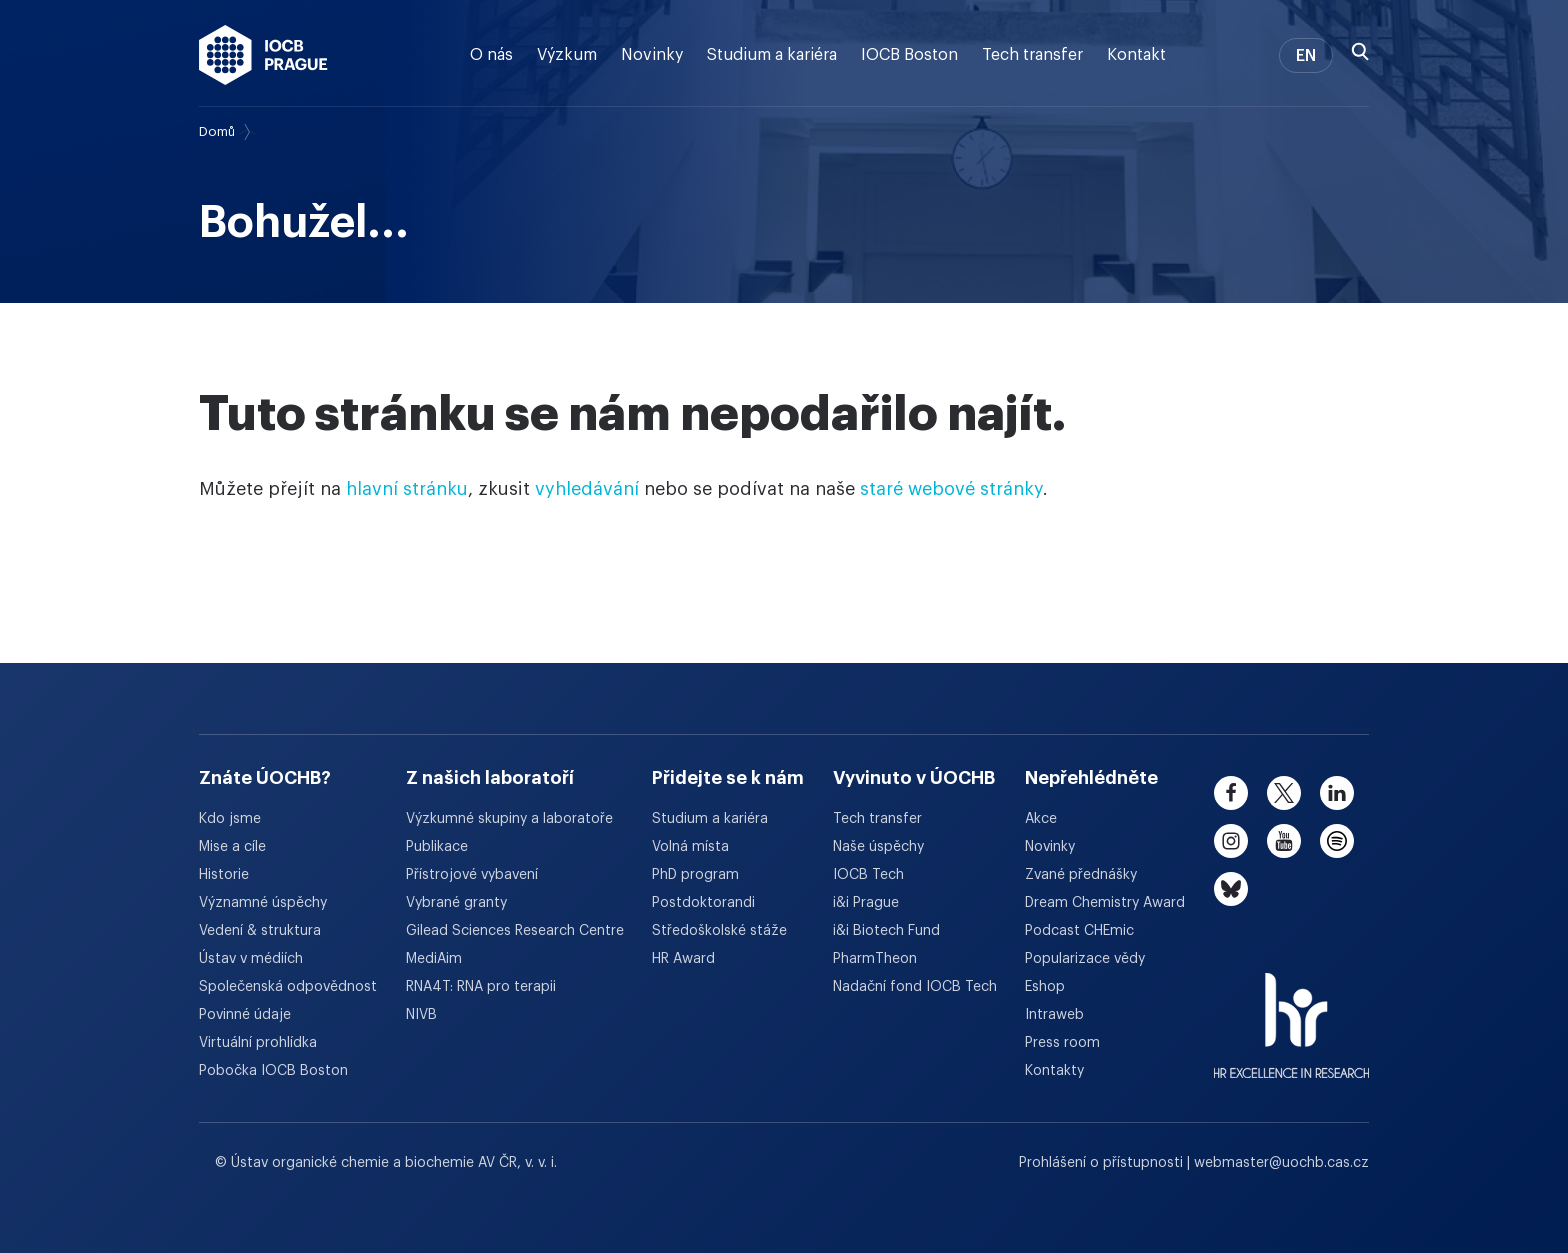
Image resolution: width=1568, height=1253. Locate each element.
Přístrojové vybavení (472, 875)
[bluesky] (1231, 889)
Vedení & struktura (260, 931)
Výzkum (567, 55)
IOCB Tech (868, 875)
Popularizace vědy (1085, 959)
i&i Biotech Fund (886, 931)
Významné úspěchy (263, 903)
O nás (491, 55)
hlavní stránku (407, 489)
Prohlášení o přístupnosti (1103, 1163)
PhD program (695, 875)
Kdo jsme (230, 819)
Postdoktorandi (703, 903)
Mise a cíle (232, 847)
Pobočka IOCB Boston (273, 1071)
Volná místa (690, 847)
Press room (1062, 1043)
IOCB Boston (909, 55)
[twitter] (1284, 793)
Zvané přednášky (1081, 875)
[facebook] (1231, 793)
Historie (224, 875)
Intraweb (1054, 1015)
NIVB (421, 1015)
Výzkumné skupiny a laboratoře (509, 819)
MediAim (434, 959)
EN (1306, 56)
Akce (1041, 819)
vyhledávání (587, 489)
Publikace (437, 847)
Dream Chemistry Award (1105, 903)
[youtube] (1284, 841)
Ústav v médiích (251, 959)
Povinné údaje (245, 1015)
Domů (217, 131)
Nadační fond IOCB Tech (915, 987)
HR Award (683, 959)
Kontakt (1136, 55)
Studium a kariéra (772, 55)
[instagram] (1231, 841)
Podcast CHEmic (1079, 931)
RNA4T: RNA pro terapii (481, 987)
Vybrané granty (456, 903)
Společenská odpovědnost (288, 987)
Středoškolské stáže (719, 931)
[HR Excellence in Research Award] (1291, 1013)
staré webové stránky (951, 489)
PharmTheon (875, 959)
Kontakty (1054, 1071)
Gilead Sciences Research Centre (515, 931)
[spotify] (1337, 841)
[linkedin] (1337, 793)
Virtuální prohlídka (258, 1043)
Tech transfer (1032, 55)
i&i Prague (866, 903)
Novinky (652, 55)
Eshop (1045, 987)
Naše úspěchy (878, 847)
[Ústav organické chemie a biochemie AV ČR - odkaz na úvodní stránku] (263, 55)
